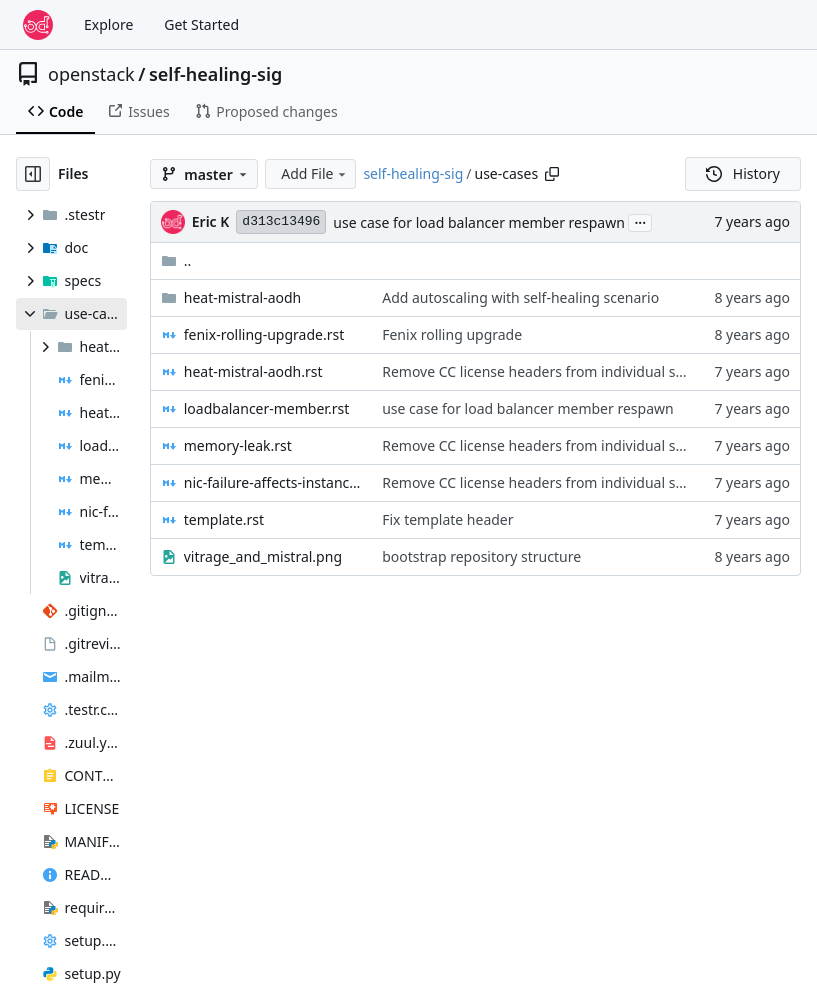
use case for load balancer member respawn (478, 222)
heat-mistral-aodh (243, 297)
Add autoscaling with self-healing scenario (520, 297)
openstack (91, 74)
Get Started (201, 24)
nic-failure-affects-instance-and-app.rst (273, 482)
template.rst (224, 519)
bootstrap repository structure (481, 556)
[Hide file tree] (33, 174)
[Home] (38, 25)
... (640, 221)
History (743, 173)
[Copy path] (552, 174)
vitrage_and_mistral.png (263, 556)
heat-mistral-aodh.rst (253, 371)
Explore (108, 24)
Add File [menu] (315, 173)
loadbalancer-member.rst (266, 408)
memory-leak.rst (238, 445)
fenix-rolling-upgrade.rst (264, 334)
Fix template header (447, 519)
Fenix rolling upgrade (452, 334)
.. (176, 260)
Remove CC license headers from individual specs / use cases (581, 371)
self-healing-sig (215, 74)
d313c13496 (281, 221)
